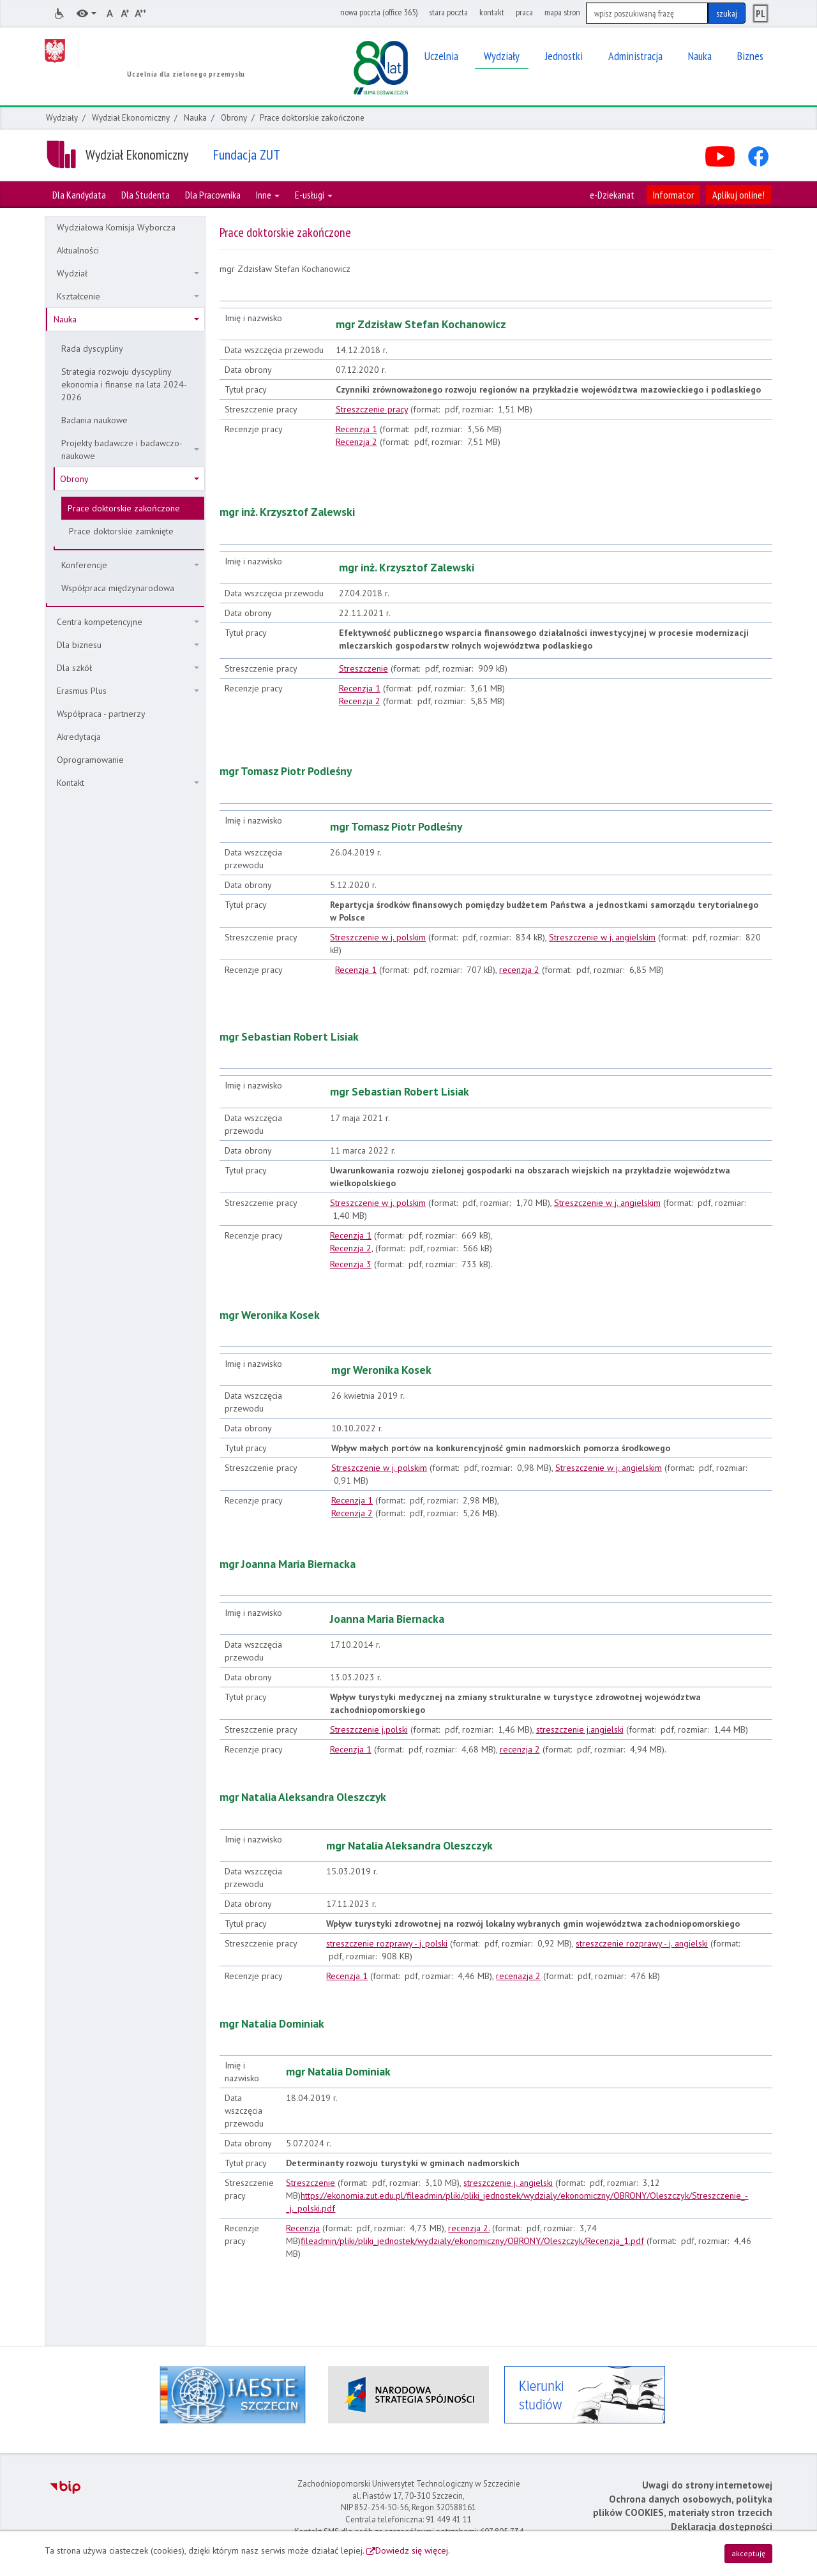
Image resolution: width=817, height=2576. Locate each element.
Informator (673, 194)
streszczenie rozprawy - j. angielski (642, 1943)
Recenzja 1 (356, 429)
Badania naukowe (94, 420)
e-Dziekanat (612, 194)
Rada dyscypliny (92, 348)
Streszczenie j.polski (369, 1729)
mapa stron (562, 12)
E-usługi (314, 194)
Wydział (128, 273)
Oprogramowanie (90, 759)
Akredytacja (79, 736)
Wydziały (62, 117)
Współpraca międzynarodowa (117, 588)
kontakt (491, 12)
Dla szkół (128, 668)
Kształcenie (128, 296)
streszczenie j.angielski (580, 1729)
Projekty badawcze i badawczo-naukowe (130, 449)
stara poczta (448, 12)
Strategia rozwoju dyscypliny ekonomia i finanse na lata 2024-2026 (124, 384)
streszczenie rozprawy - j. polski (386, 1943)
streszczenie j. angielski (508, 2182)
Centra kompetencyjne (128, 622)
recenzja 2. (469, 2228)
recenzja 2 (519, 969)
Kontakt (128, 782)
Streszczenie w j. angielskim (602, 937)
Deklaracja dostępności (721, 2526)
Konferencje (130, 565)
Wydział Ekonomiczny (131, 117)
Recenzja (303, 2228)
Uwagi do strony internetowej (707, 2485)
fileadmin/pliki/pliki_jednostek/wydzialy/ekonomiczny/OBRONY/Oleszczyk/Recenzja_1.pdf (472, 2241)
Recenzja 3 (350, 1264)
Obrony (234, 117)
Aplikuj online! (738, 194)
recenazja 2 (518, 1976)
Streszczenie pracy (372, 409)
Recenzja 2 (356, 442)
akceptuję (748, 2553)
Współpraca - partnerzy (101, 713)
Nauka (195, 117)
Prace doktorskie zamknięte (121, 531)
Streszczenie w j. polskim (378, 937)
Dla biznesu (128, 645)
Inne (268, 194)
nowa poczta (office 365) (378, 12)
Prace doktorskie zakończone (124, 508)
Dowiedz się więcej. (412, 2550)
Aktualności (78, 250)
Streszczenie (363, 668)
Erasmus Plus (128, 691)
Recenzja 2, (351, 1248)
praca (524, 12)
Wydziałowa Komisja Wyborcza (116, 227)
